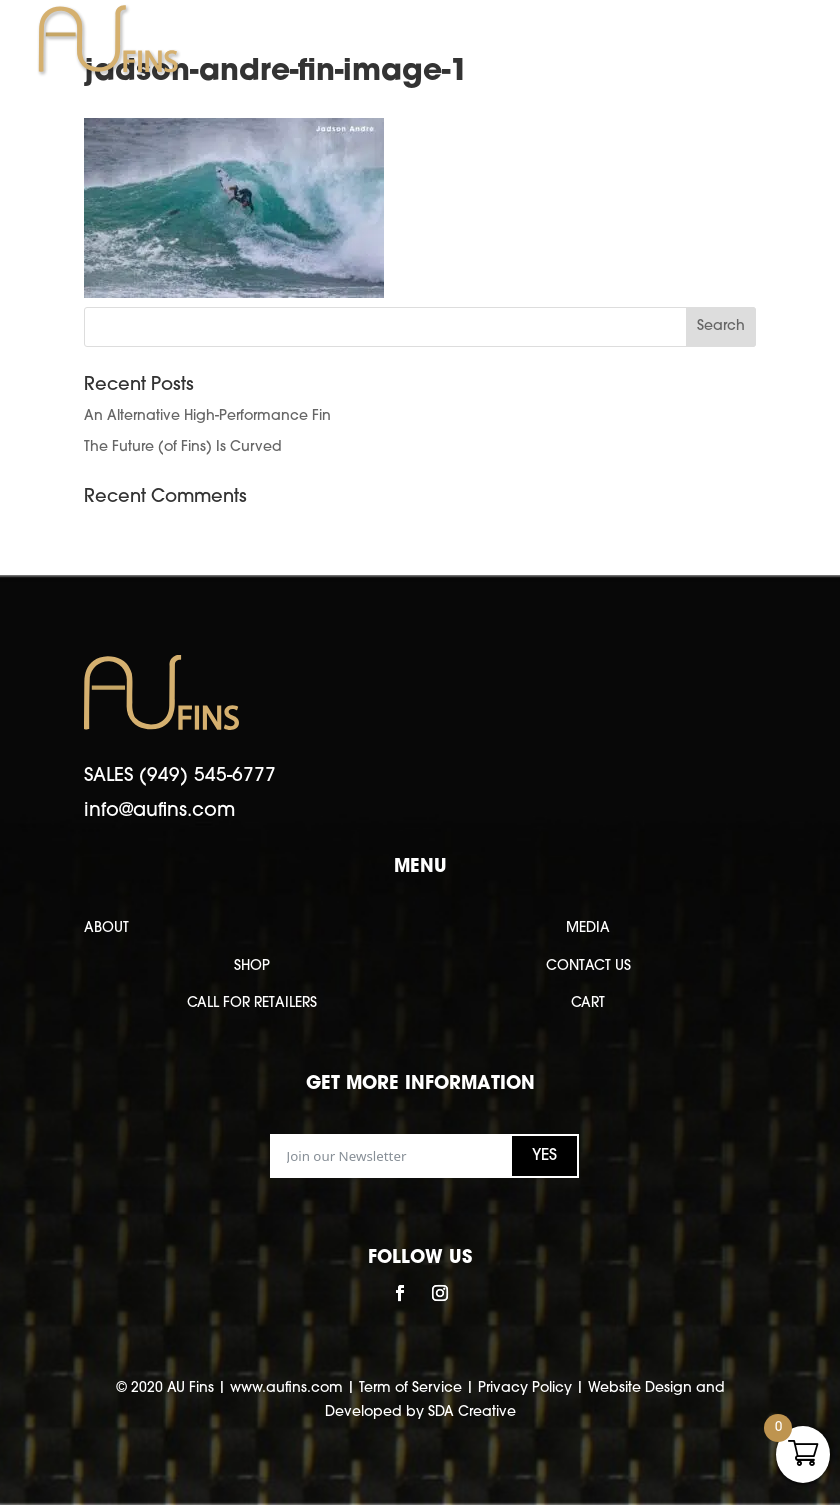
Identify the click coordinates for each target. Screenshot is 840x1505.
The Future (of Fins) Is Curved (183, 447)
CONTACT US (588, 966)
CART (588, 1003)
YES (544, 1156)
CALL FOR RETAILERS (252, 1003)
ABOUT (106, 928)
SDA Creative (472, 1412)
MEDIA (588, 928)
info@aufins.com (159, 811)
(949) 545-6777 (207, 776)
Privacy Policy (525, 1388)
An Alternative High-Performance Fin (207, 416)
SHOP (252, 966)
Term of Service (410, 1388)
